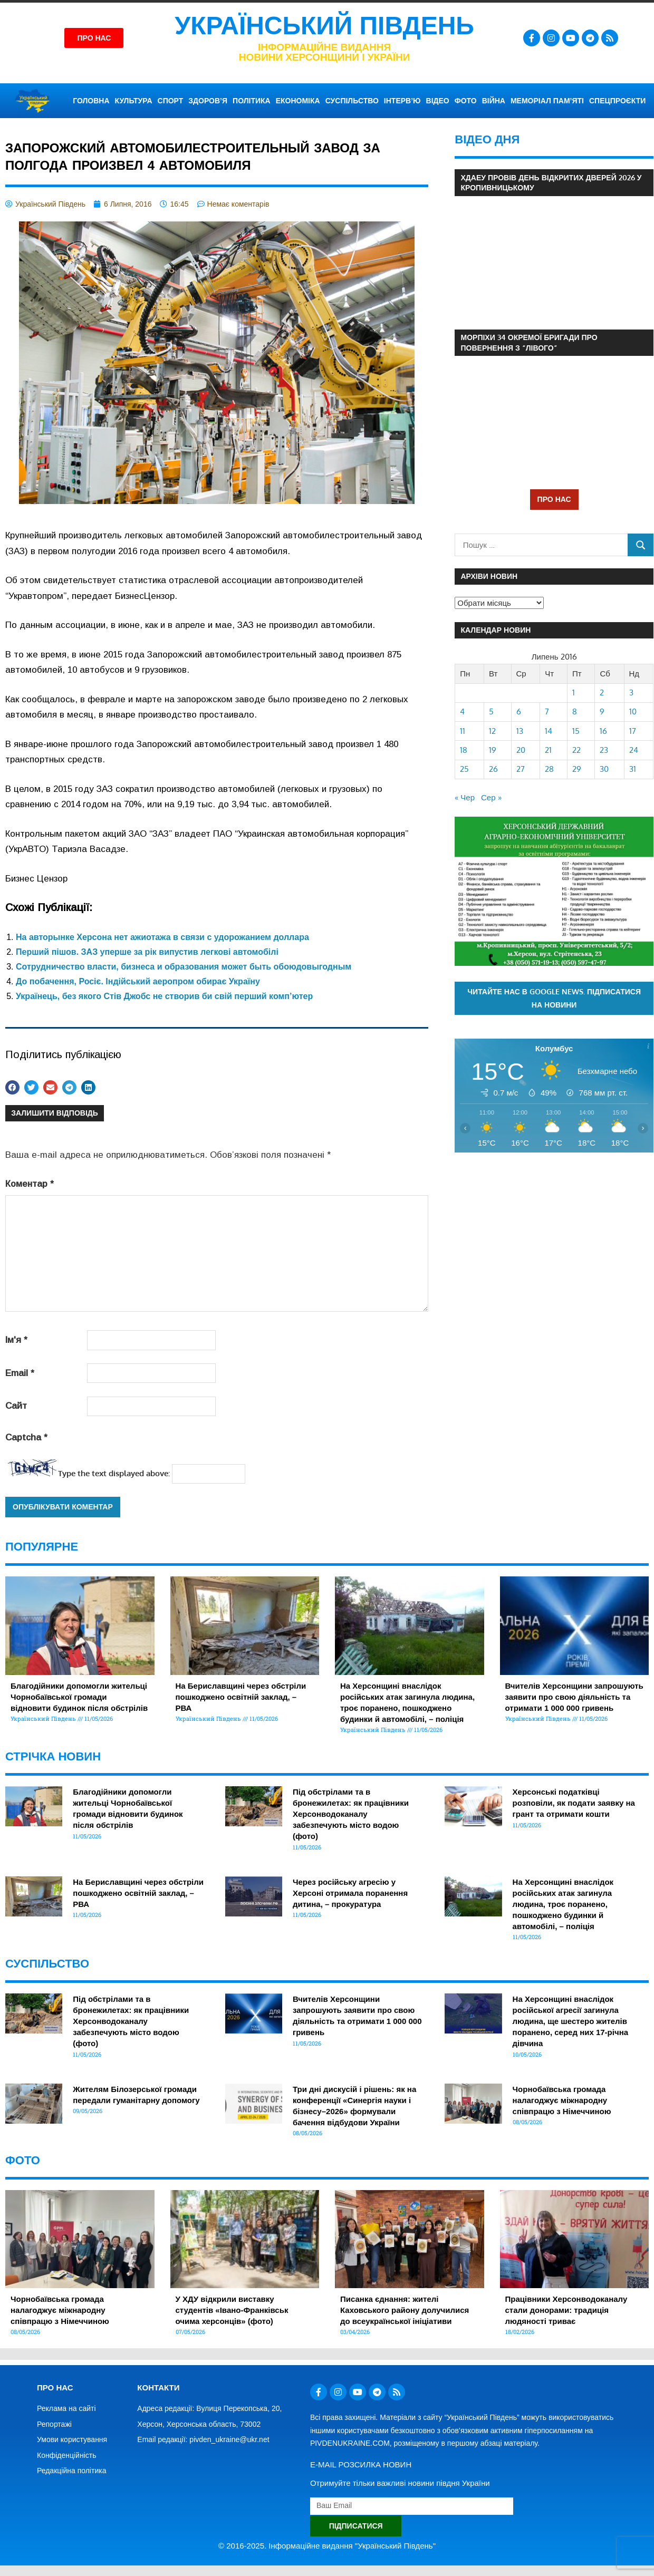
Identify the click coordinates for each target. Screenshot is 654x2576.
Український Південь (324, 26)
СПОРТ (171, 100)
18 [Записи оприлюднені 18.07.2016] (463, 750)
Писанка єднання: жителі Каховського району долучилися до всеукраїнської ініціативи (404, 2310)
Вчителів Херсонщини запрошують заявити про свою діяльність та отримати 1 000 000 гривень (574, 1696)
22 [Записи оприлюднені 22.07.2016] (576, 750)
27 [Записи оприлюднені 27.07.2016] (520, 769)
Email (19, 1373)
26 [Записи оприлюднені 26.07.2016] (493, 769)
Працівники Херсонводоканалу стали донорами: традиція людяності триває (566, 2310)
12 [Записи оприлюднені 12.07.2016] (492, 731)
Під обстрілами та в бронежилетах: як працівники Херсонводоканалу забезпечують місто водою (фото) (351, 1814)
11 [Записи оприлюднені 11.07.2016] (462, 731)
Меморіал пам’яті (547, 100)
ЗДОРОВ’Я (207, 100)
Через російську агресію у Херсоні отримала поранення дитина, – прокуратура (350, 1893)
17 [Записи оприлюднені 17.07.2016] (632, 731)
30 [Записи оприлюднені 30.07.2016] (604, 769)
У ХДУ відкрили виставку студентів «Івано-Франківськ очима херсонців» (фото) (232, 2310)
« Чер (465, 797)
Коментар (29, 1184)
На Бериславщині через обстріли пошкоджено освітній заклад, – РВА (241, 1696)
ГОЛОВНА (91, 100)
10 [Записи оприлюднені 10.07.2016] (633, 711)
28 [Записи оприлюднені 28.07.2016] (549, 769)
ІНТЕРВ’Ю (402, 100)
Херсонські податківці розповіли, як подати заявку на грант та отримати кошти (574, 1802)
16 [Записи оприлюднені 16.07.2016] (603, 731)
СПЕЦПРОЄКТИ (617, 100)
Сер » (491, 797)
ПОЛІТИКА (252, 100)
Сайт (16, 1406)
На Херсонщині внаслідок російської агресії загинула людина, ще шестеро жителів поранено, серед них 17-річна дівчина (570, 2021)
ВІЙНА (493, 100)
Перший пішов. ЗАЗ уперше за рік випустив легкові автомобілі (147, 951)
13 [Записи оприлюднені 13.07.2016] (519, 731)
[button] (12, 1087)
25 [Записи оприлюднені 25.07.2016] (464, 769)
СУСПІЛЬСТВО (352, 100)
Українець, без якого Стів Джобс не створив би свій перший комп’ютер (164, 996)
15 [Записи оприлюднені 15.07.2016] (576, 731)
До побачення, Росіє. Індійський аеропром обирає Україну (138, 981)
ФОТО (466, 100)
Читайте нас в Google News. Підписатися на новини (554, 998)
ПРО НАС (554, 499)
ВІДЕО (437, 100)
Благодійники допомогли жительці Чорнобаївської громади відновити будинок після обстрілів (79, 1696)
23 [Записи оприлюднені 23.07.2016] (604, 750)
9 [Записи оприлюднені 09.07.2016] (602, 711)
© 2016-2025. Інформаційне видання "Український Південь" (327, 2545)
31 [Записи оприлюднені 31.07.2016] (632, 769)
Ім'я (16, 1340)
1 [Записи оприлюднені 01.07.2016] (573, 692)
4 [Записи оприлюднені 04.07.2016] (462, 711)
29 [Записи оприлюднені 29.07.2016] (576, 769)
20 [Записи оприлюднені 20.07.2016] (520, 750)
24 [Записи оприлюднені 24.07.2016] (633, 750)
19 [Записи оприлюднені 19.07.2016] (492, 750)
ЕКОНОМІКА (298, 100)
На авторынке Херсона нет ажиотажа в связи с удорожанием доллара (162, 937)
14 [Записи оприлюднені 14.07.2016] (548, 731)
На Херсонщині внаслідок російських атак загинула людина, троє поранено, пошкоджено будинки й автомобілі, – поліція (563, 1904)
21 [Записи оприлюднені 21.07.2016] (548, 750)
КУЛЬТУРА (133, 100)
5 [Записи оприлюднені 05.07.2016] (491, 711)
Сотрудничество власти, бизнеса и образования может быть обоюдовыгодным (183, 966)
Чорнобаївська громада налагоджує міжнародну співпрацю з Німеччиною (562, 2100)
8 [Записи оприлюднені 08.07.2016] (574, 711)
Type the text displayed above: (114, 1473)
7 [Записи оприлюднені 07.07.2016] (547, 711)
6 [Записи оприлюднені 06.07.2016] (518, 711)
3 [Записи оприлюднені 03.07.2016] (631, 692)
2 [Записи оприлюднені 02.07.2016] (602, 692)
